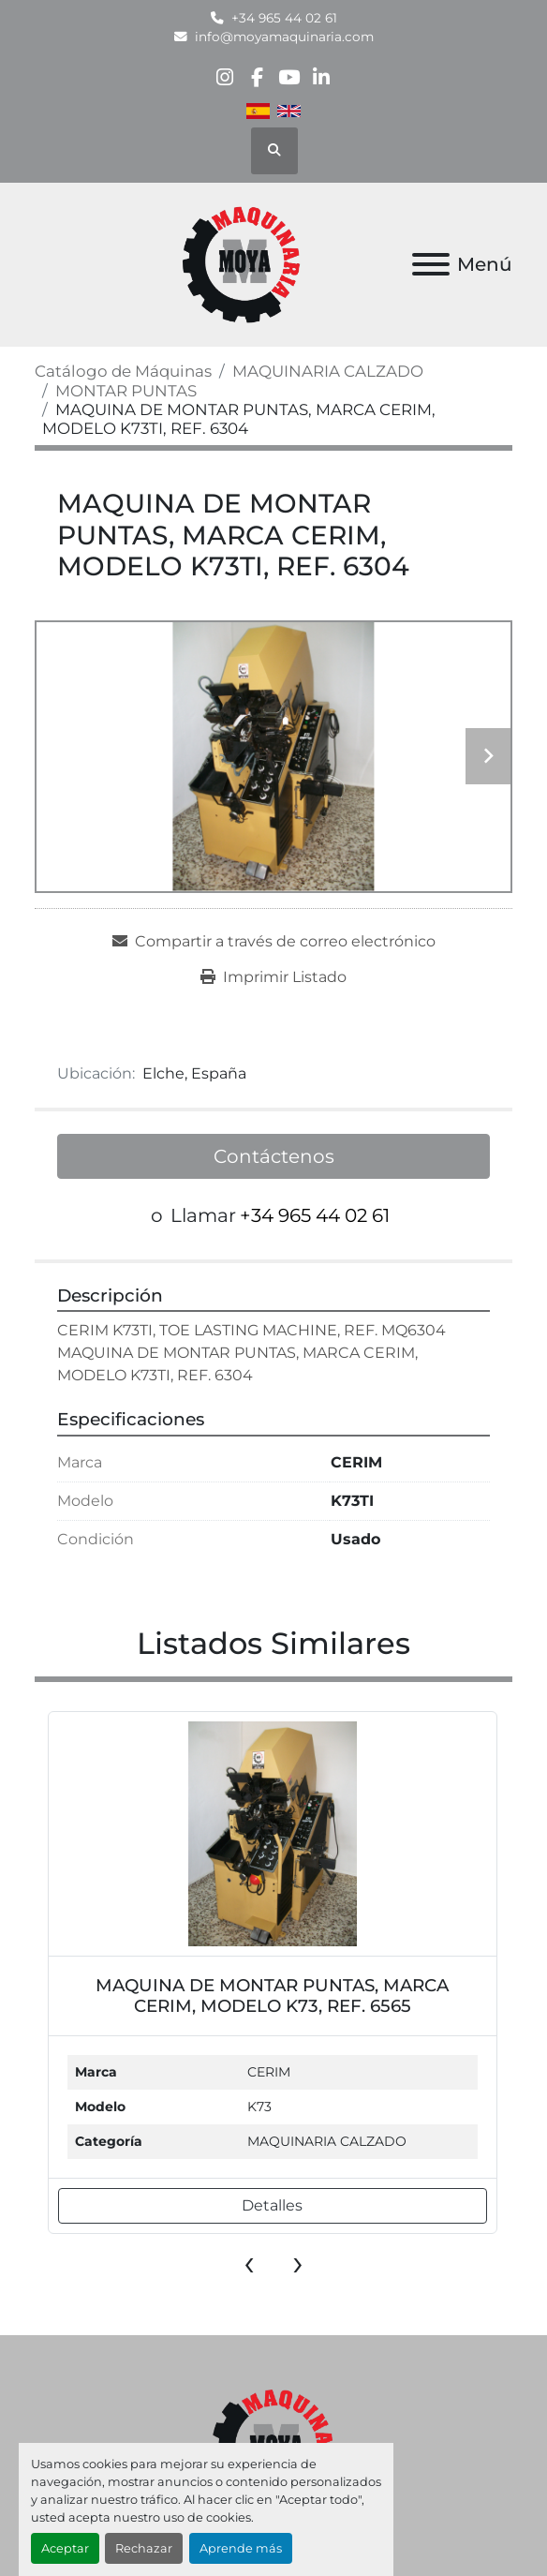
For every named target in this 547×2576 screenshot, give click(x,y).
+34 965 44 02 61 (284, 17)
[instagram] (224, 77)
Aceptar (65, 2548)
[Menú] (431, 264)
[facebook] (257, 77)
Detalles (272, 2205)
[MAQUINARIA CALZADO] (327, 371)
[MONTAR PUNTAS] (126, 390)
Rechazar (143, 2548)
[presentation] (249, 2262)
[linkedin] (320, 77)
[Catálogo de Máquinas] (123, 371)
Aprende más (241, 2548)
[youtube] (289, 77)
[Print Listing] (273, 977)
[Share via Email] (274, 942)
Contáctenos (274, 1156)
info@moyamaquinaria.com (284, 36)
